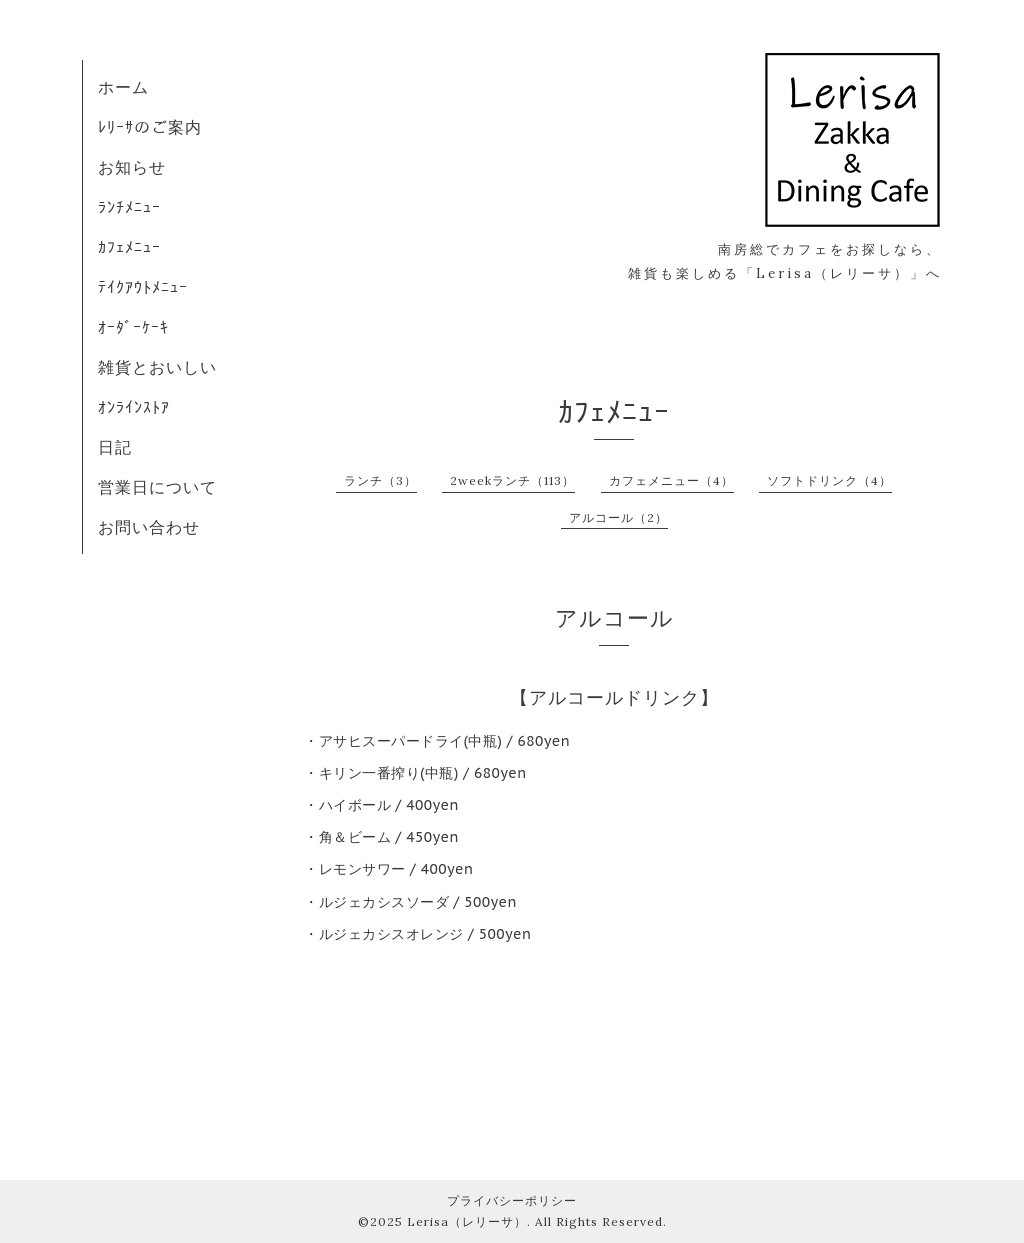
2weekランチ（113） (512, 480)
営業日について (157, 487)
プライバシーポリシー (512, 1200)
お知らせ (132, 167)
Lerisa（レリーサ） (467, 1221)
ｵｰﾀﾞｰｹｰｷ (133, 327)
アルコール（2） (618, 517)
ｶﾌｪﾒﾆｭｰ (129, 247)
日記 (115, 447)
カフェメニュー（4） (671, 480)
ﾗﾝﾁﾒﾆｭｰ (129, 207)
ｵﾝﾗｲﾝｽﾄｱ (134, 407)
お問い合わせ (149, 527)
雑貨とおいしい (157, 367)
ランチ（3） (380, 480)
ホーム (123, 87)
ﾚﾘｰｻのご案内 (150, 127)
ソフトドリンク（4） (829, 480)
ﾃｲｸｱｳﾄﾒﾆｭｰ (143, 287)
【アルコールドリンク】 (614, 697)
